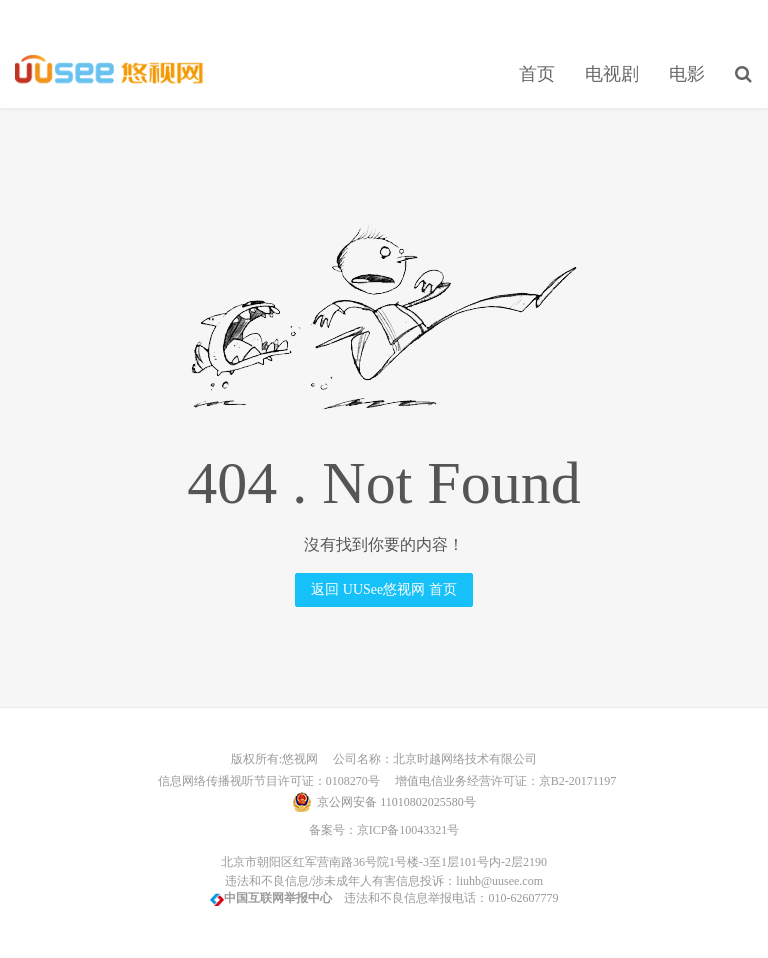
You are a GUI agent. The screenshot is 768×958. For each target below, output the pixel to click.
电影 (687, 74)
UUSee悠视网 (109, 71)
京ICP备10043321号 (408, 830)
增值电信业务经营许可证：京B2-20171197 (500, 781)
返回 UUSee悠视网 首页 (383, 589)
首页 (537, 74)
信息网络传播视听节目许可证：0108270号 (266, 781)
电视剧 (612, 74)
